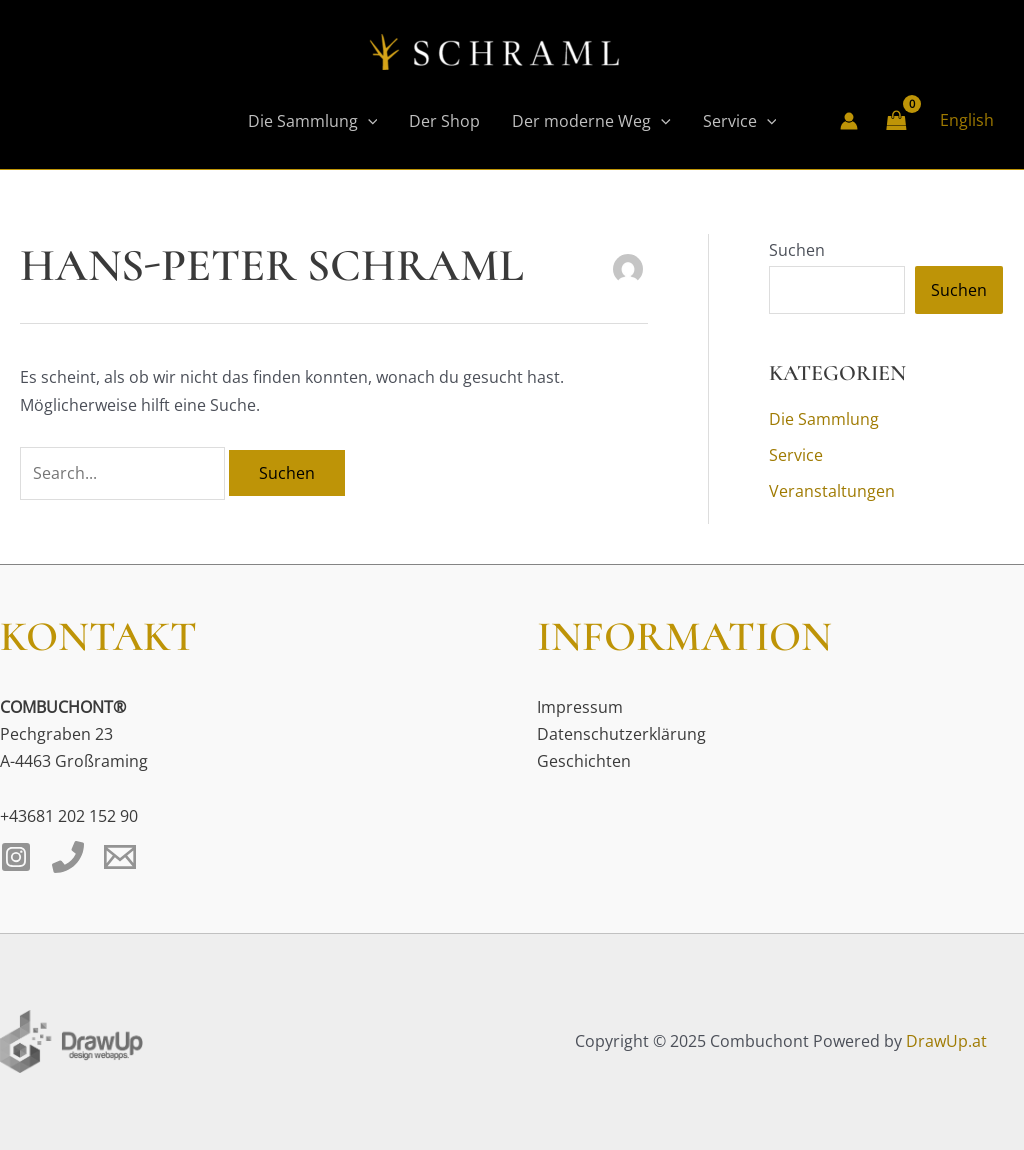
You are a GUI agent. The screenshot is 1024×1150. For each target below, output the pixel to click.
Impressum (580, 707)
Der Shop (444, 121)
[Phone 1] (68, 857)
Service (740, 121)
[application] (368, 121)
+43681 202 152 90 (69, 816)
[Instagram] (16, 857)
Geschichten (584, 761)
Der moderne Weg (591, 121)
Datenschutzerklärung (621, 734)
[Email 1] (120, 857)
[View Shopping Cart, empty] (897, 120)
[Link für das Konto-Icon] (849, 121)
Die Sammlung (313, 121)
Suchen (797, 250)
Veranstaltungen (832, 491)
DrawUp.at (946, 1041)
